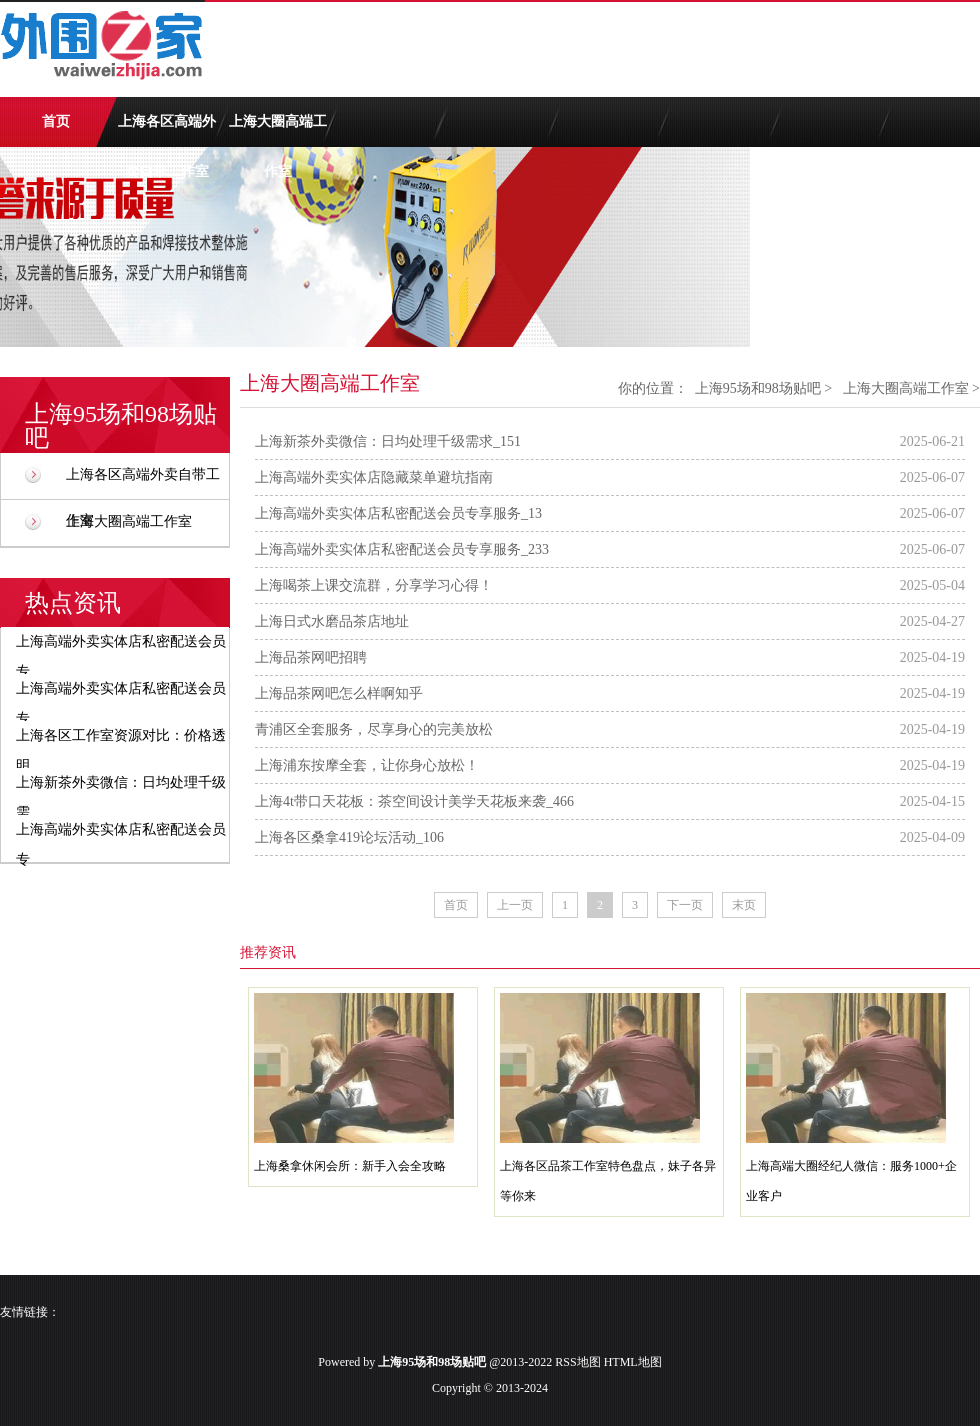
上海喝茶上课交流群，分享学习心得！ (374, 585)
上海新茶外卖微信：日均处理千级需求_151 (388, 441)
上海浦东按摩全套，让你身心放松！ (367, 765)
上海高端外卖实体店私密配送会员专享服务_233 (402, 549)
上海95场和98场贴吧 (758, 388)
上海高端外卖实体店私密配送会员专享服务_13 (398, 513)
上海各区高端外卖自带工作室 (167, 130)
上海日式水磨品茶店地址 (332, 621)
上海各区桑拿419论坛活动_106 (349, 837)
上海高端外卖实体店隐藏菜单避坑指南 (374, 477)
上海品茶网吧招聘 (311, 657)
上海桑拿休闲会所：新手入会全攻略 (350, 1166)
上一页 (515, 905)
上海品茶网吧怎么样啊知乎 (339, 693)
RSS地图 (577, 1362)
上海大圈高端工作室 (278, 130)
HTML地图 (633, 1362)
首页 (56, 121)
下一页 (685, 905)
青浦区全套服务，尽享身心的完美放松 (374, 729)
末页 (744, 905)
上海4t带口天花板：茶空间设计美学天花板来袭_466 (414, 801)
